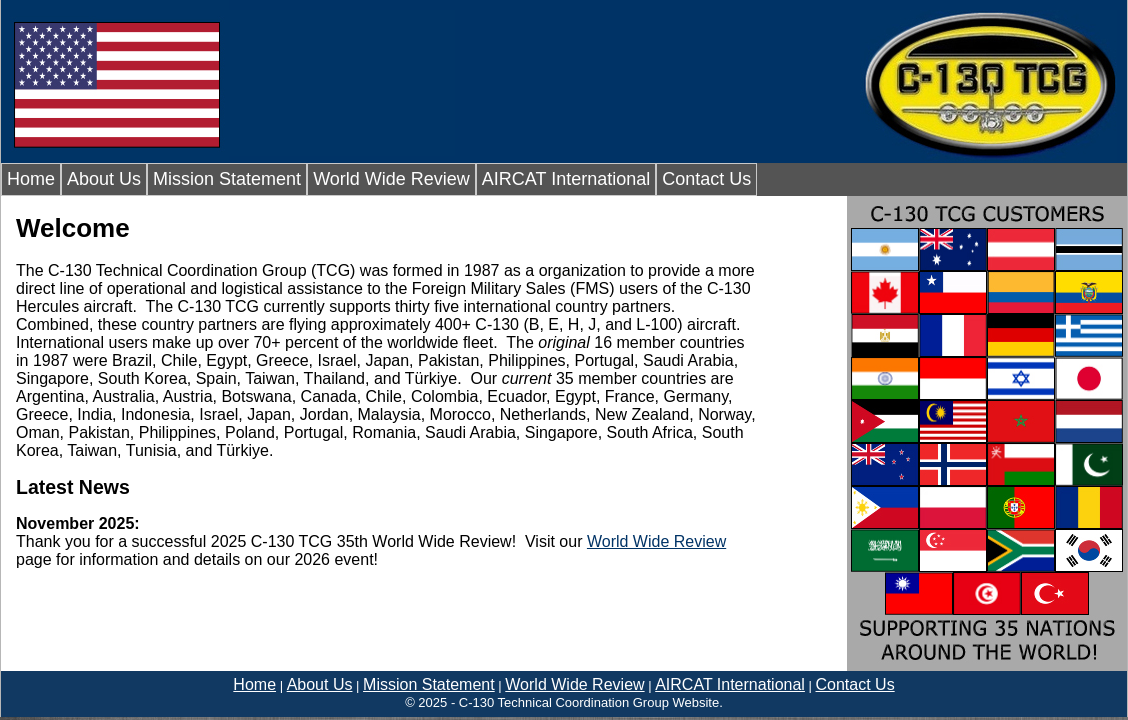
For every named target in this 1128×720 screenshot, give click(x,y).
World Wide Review (391, 179)
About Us (104, 179)
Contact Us (706, 179)
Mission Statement (227, 179)
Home (31, 179)
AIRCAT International (566, 179)
